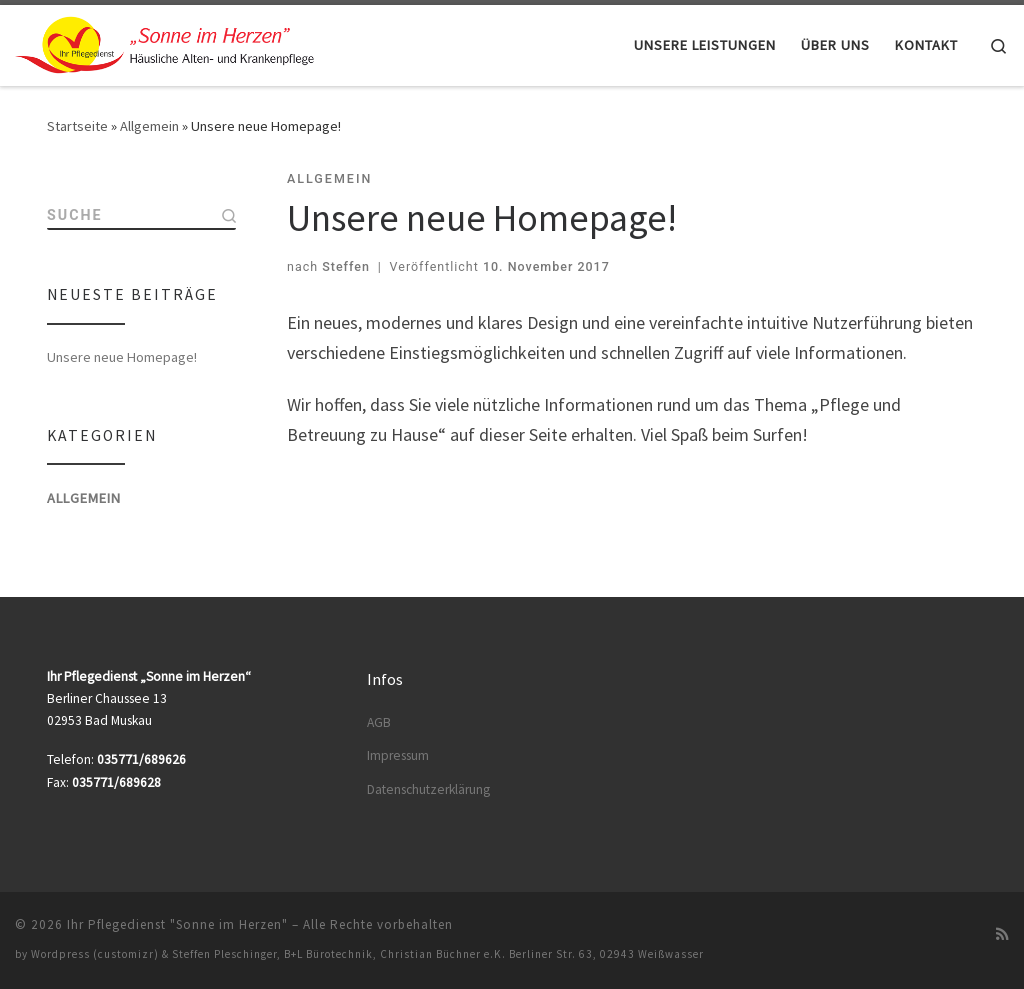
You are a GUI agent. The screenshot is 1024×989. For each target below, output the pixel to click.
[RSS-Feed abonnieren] (1002, 934)
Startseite (77, 126)
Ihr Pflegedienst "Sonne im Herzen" (177, 924)
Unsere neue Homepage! (122, 359)
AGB (379, 722)
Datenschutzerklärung (428, 789)
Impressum (398, 755)
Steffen (346, 266)
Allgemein (149, 126)
